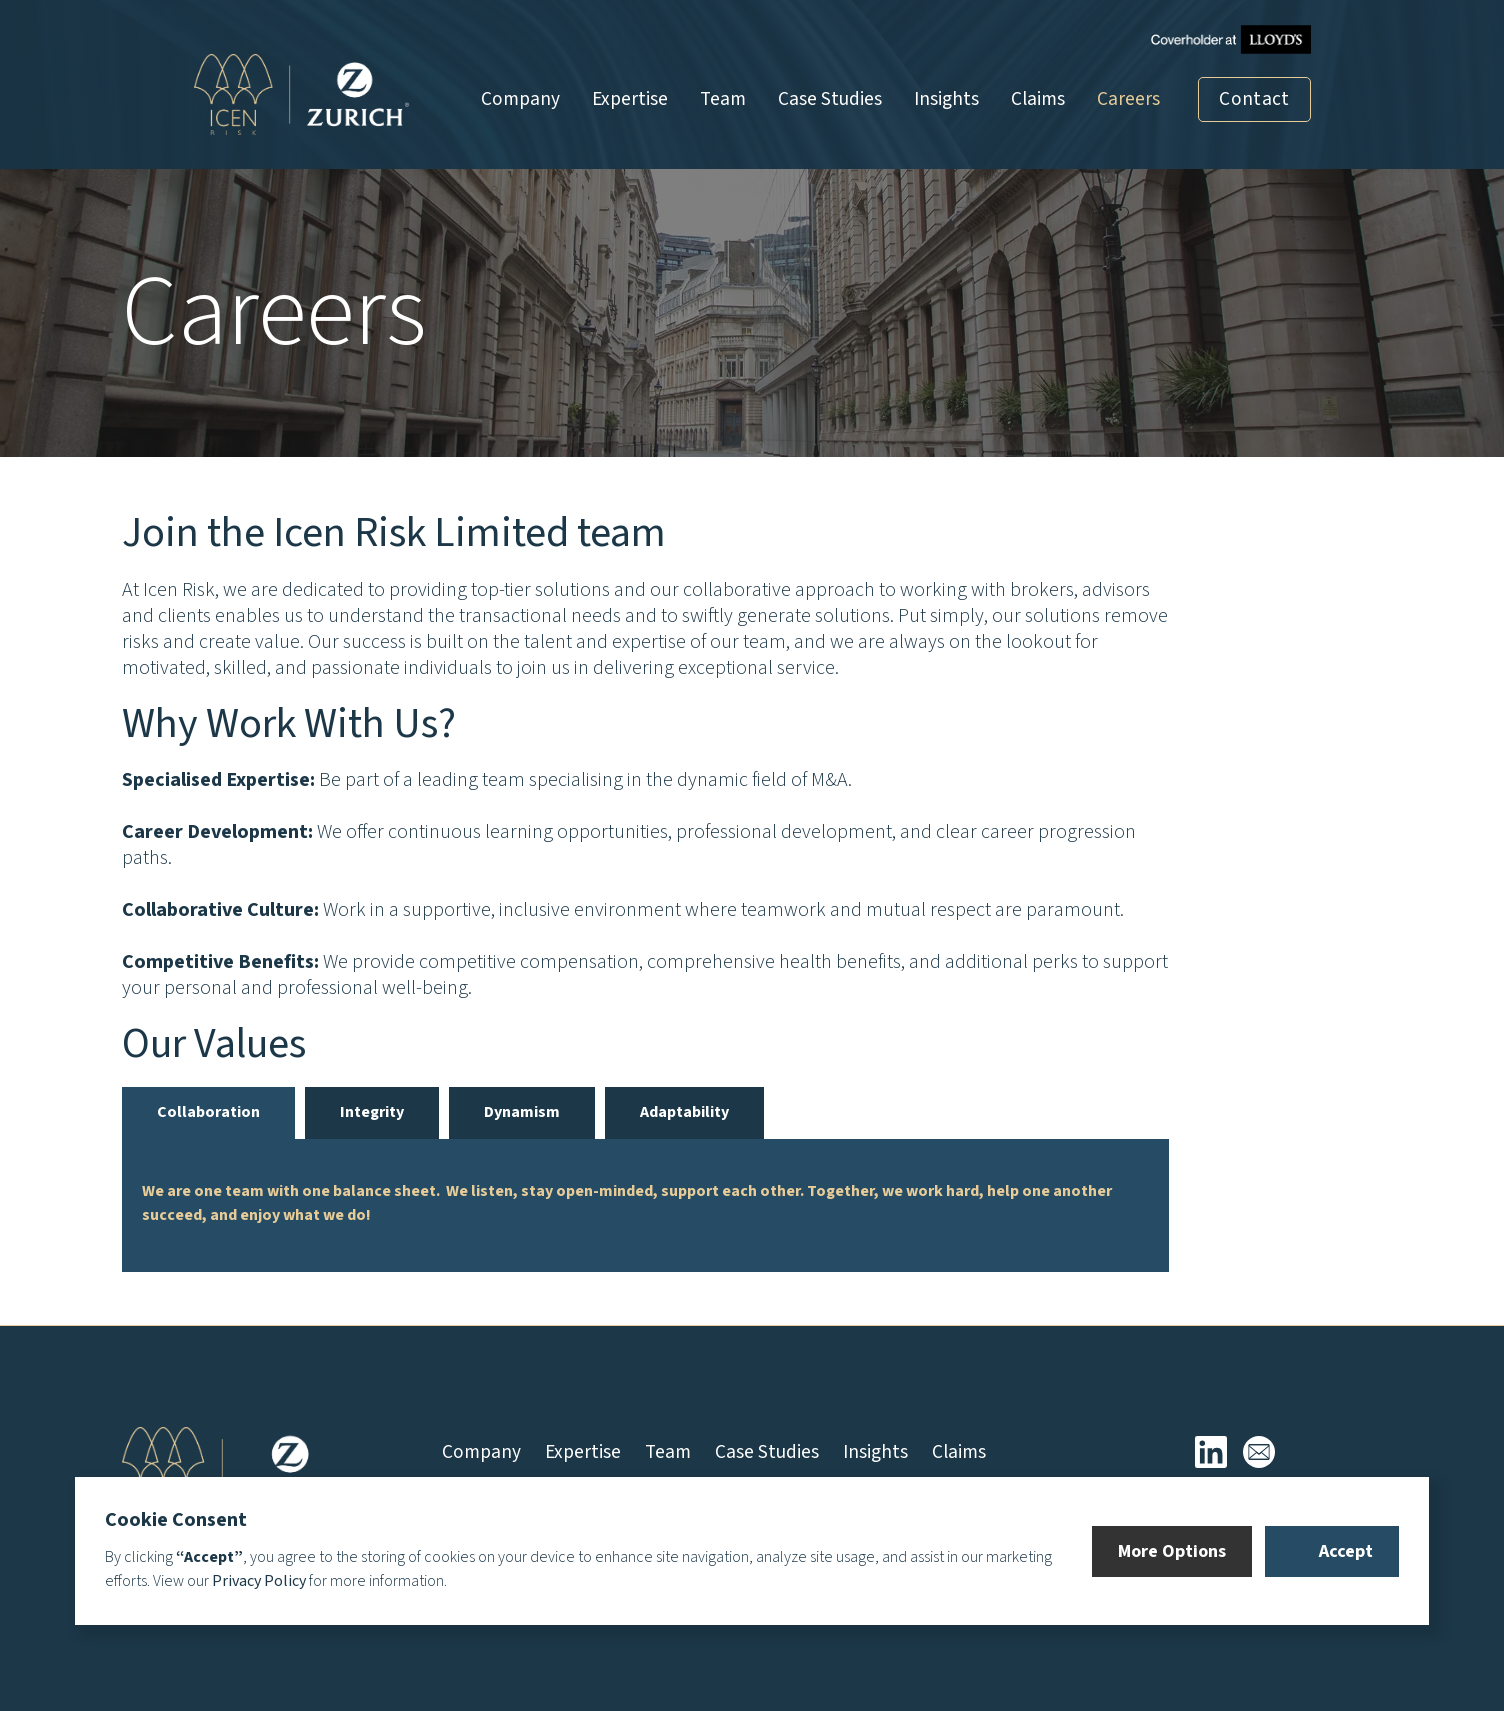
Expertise (630, 99)
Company (520, 99)
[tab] (208, 1113)
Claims (1038, 99)
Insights (946, 99)
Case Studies (830, 99)
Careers (1128, 99)
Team (723, 99)
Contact (1254, 99)
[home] (302, 94)
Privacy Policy (259, 1581)
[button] (1172, 1551)
